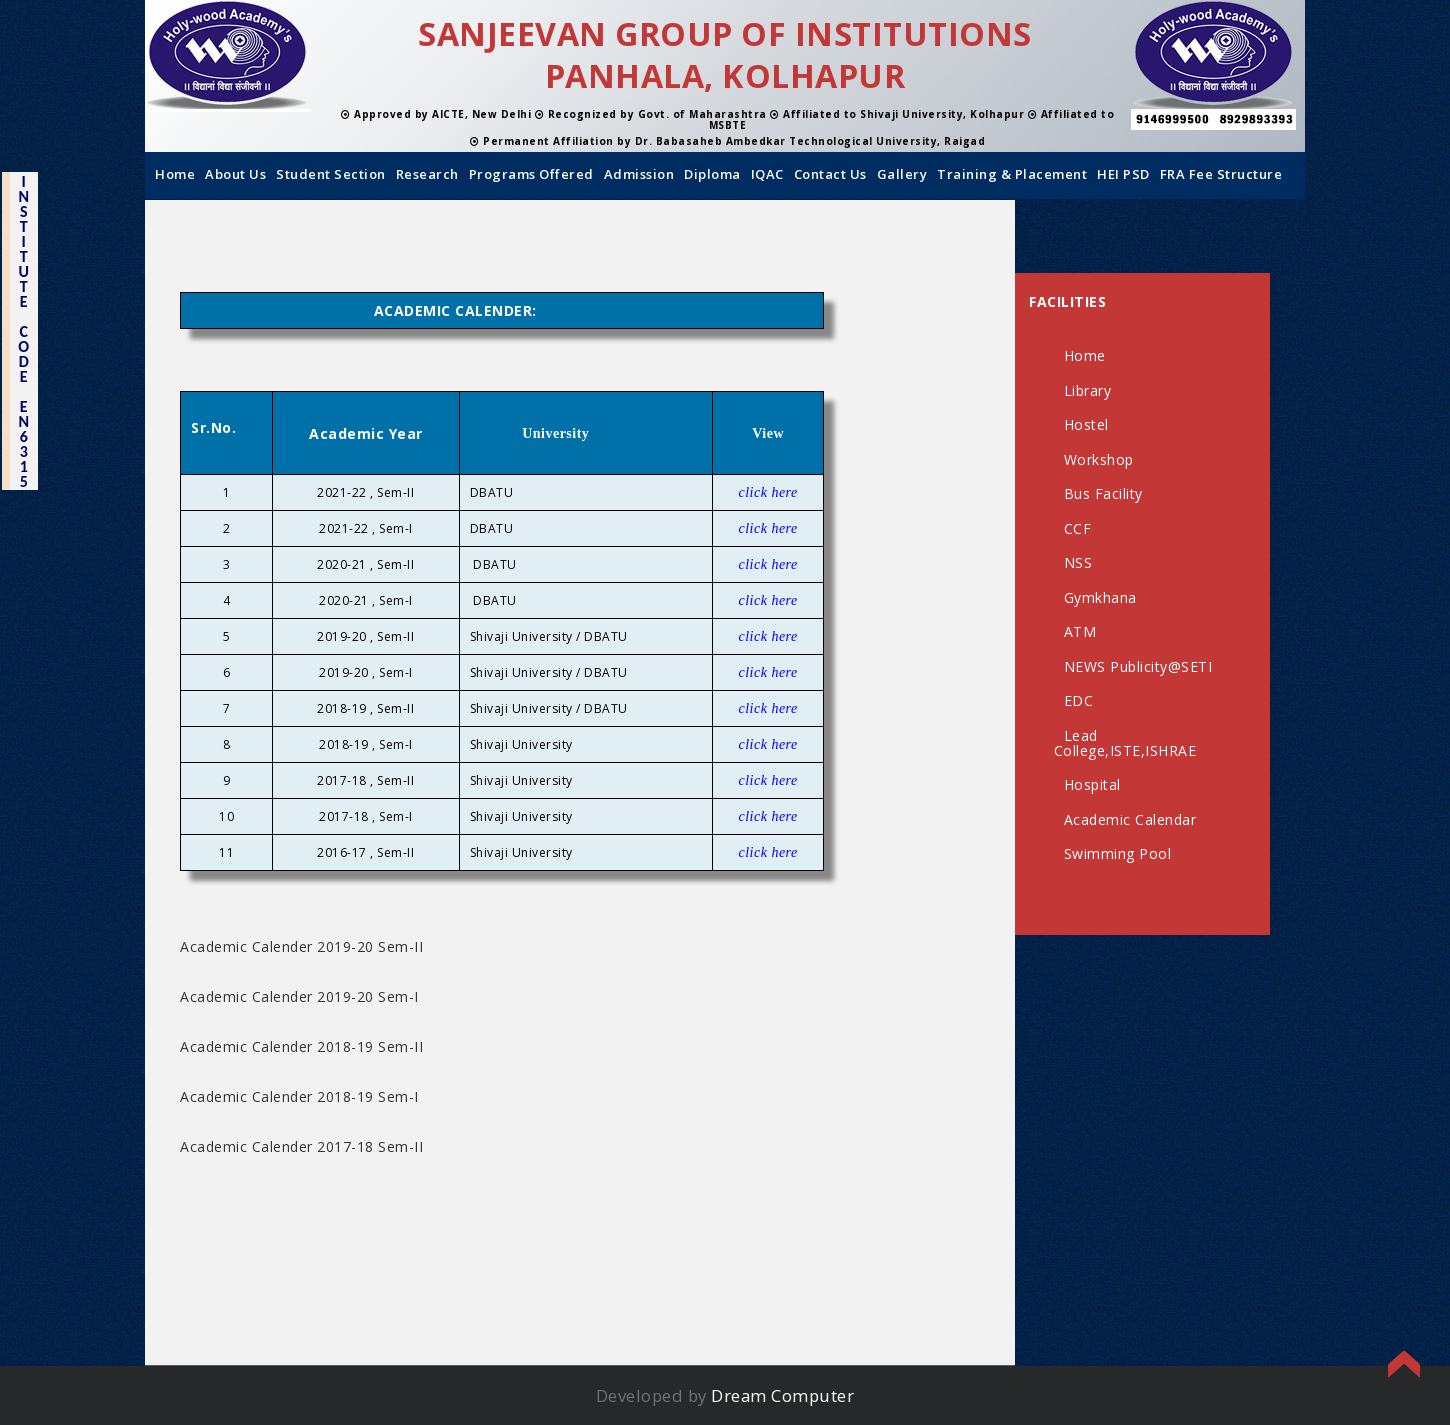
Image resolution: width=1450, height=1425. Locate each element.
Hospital (1092, 784)
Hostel (1086, 424)
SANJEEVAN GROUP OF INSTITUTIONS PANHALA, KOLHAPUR (725, 54)
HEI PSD (1123, 174)
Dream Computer (782, 1395)
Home (175, 174)
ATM (1080, 631)
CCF (1078, 528)
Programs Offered (531, 174)
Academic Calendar (1130, 819)
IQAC (767, 174)
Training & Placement (1012, 174)
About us (235, 174)
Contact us (830, 174)
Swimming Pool (1118, 853)
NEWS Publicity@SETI (1138, 666)
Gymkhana (1100, 597)
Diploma (712, 174)
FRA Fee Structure (1221, 174)
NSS (1078, 562)
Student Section (331, 174)
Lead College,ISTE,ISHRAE (1125, 743)
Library (1088, 390)
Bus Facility (1103, 493)
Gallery (902, 174)
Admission (639, 174)
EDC (1079, 700)
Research (427, 174)
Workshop (1099, 459)
